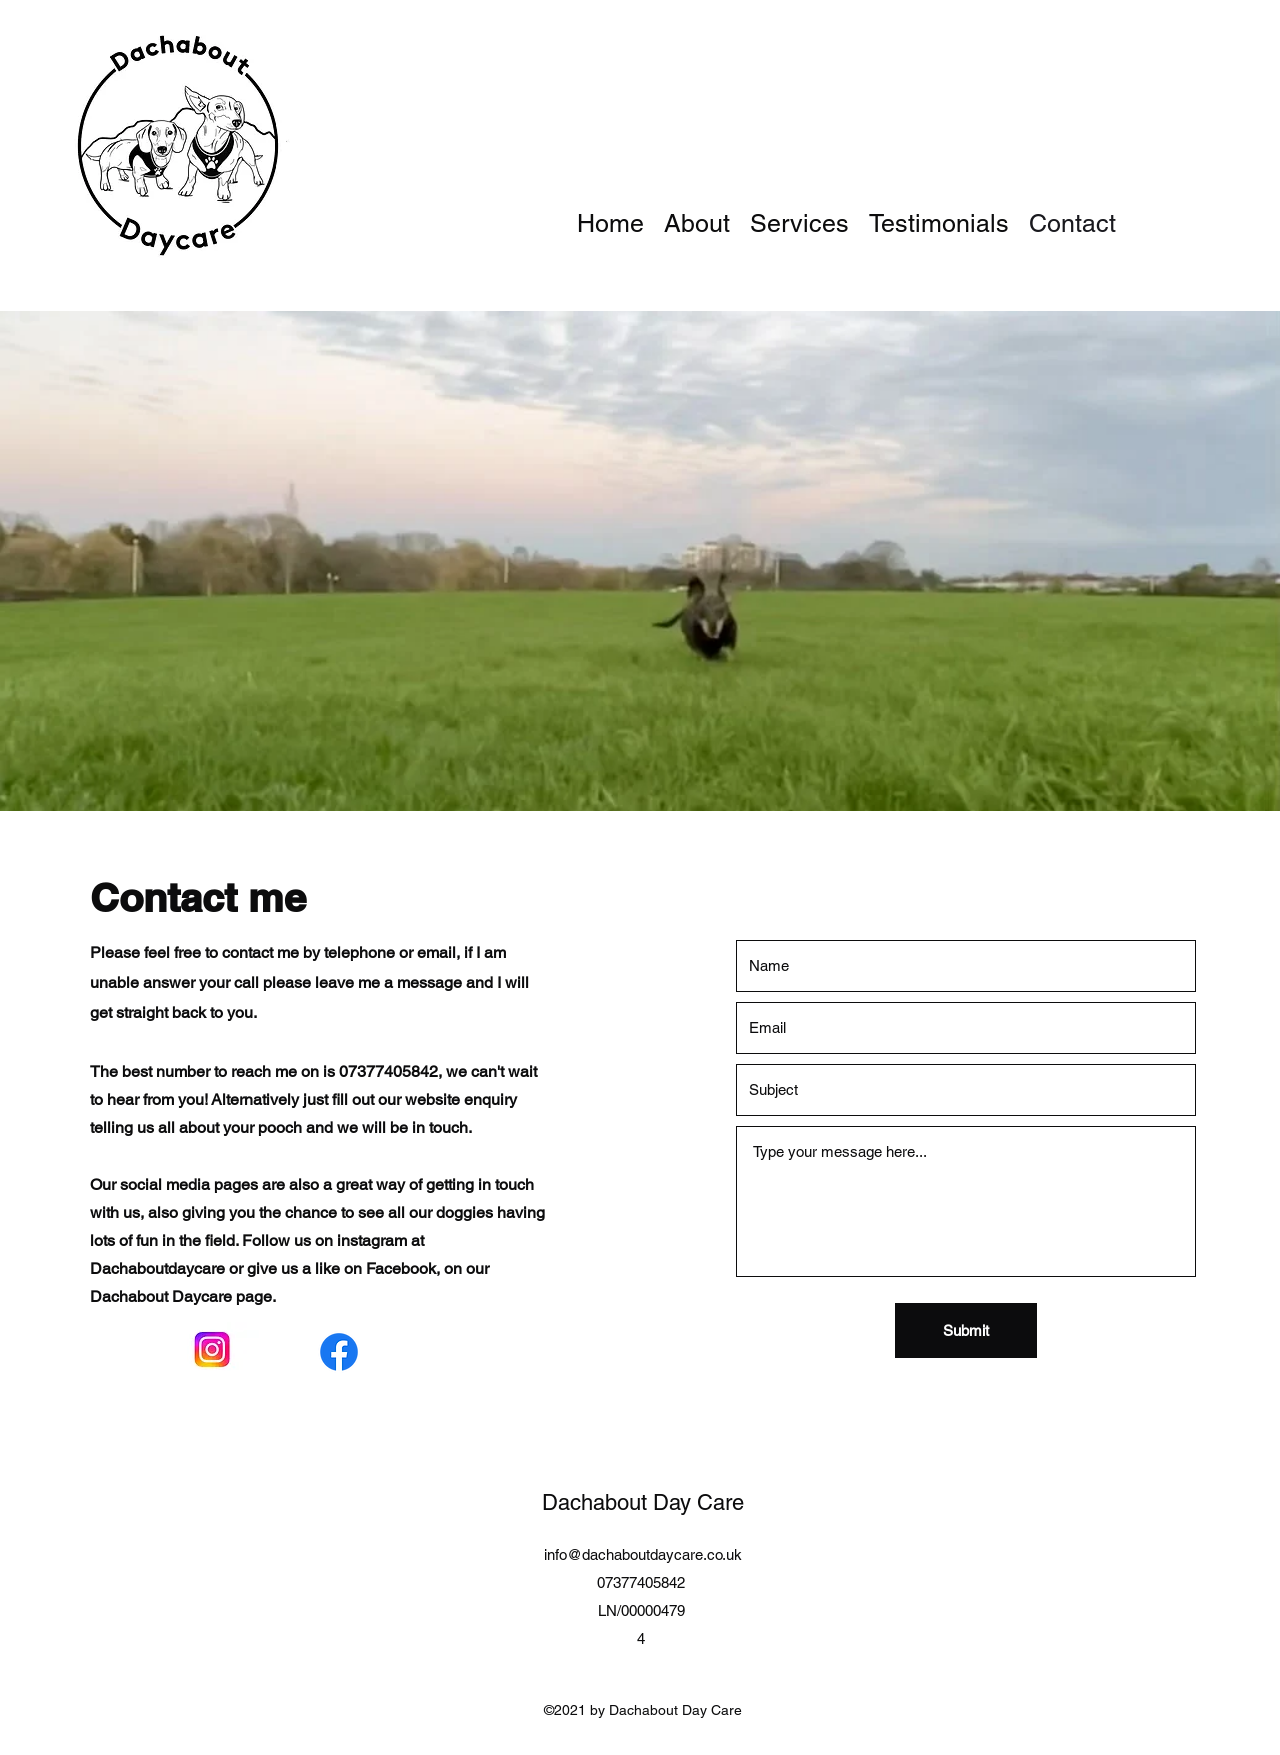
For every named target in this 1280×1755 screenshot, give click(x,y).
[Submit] (966, 1330)
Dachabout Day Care (643, 1502)
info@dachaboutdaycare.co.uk (643, 1554)
